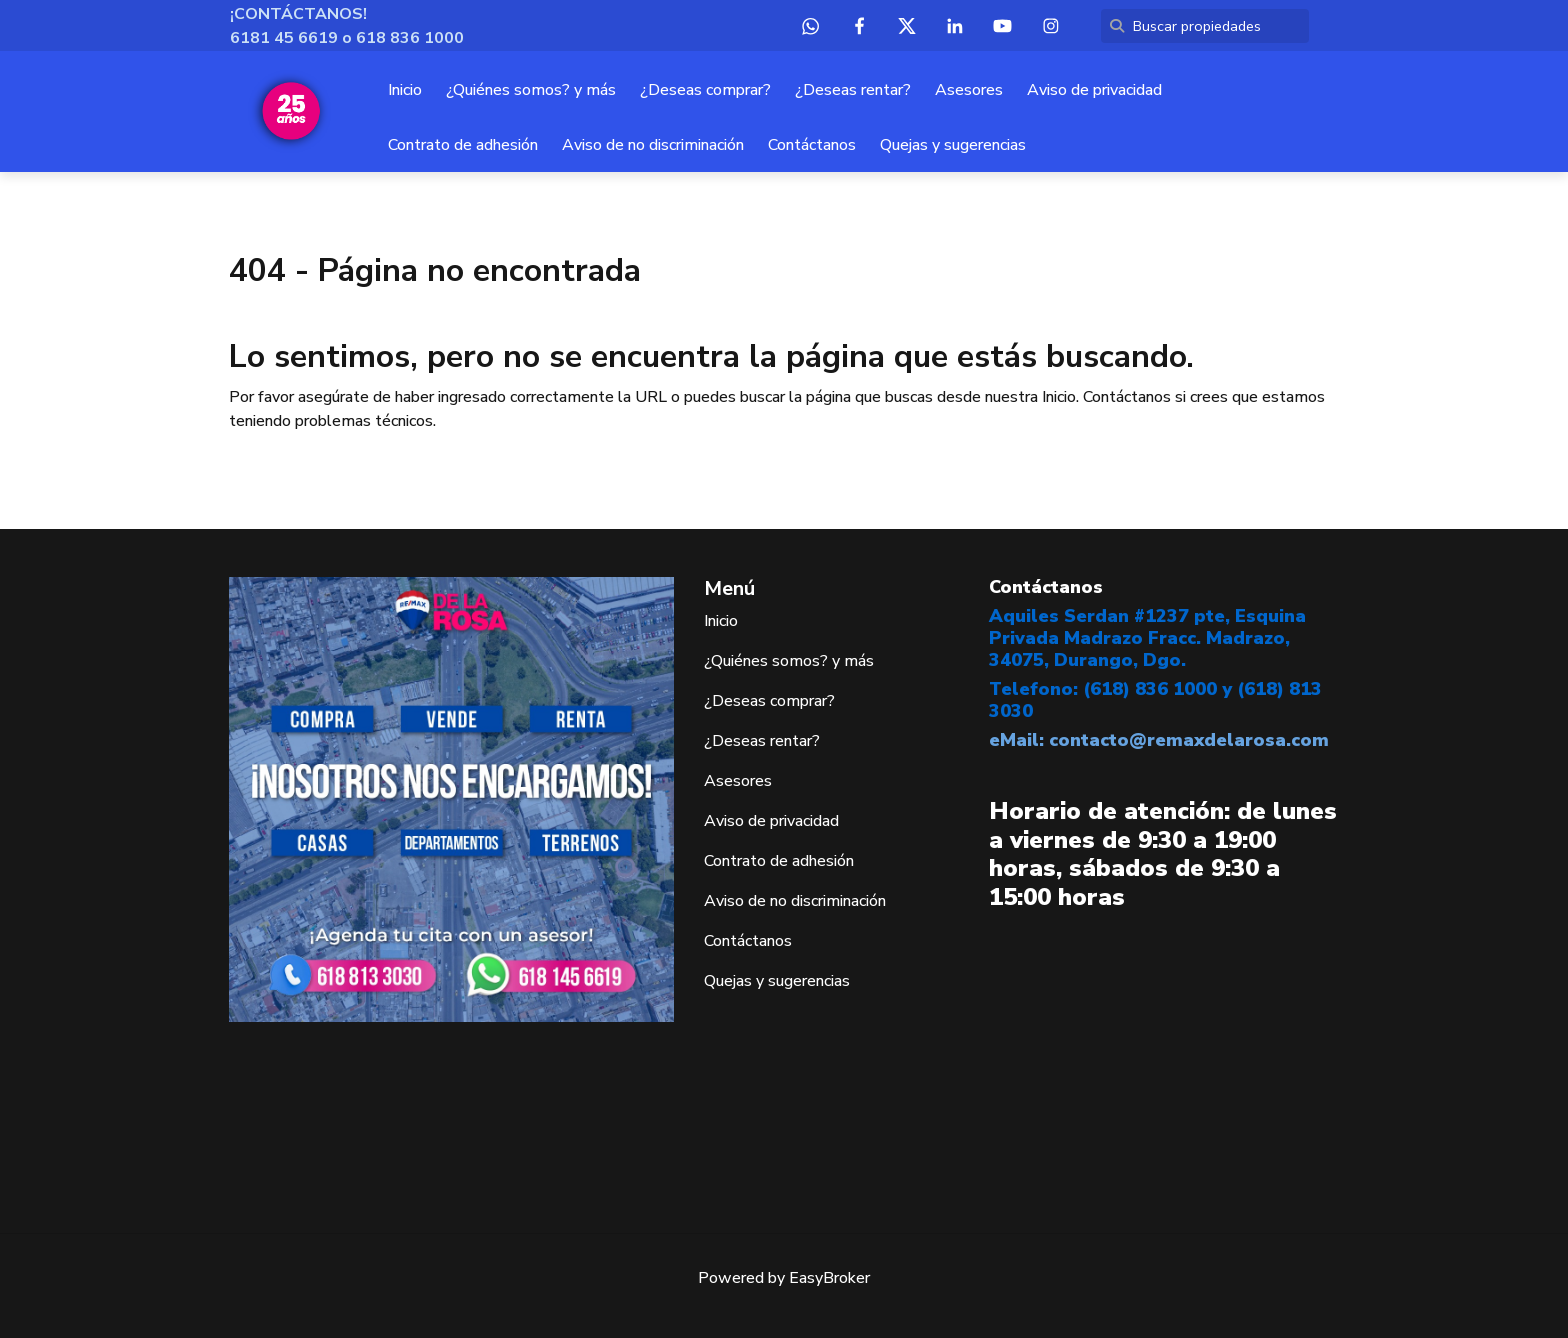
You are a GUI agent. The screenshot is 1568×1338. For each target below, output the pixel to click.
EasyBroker (829, 1278)
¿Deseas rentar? (853, 90)
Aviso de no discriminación (653, 145)
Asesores (969, 90)
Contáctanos (812, 145)
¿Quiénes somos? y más (531, 90)
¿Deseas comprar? (705, 90)
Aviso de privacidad (1094, 90)
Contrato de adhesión (463, 145)
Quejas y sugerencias (953, 145)
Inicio (405, 90)
